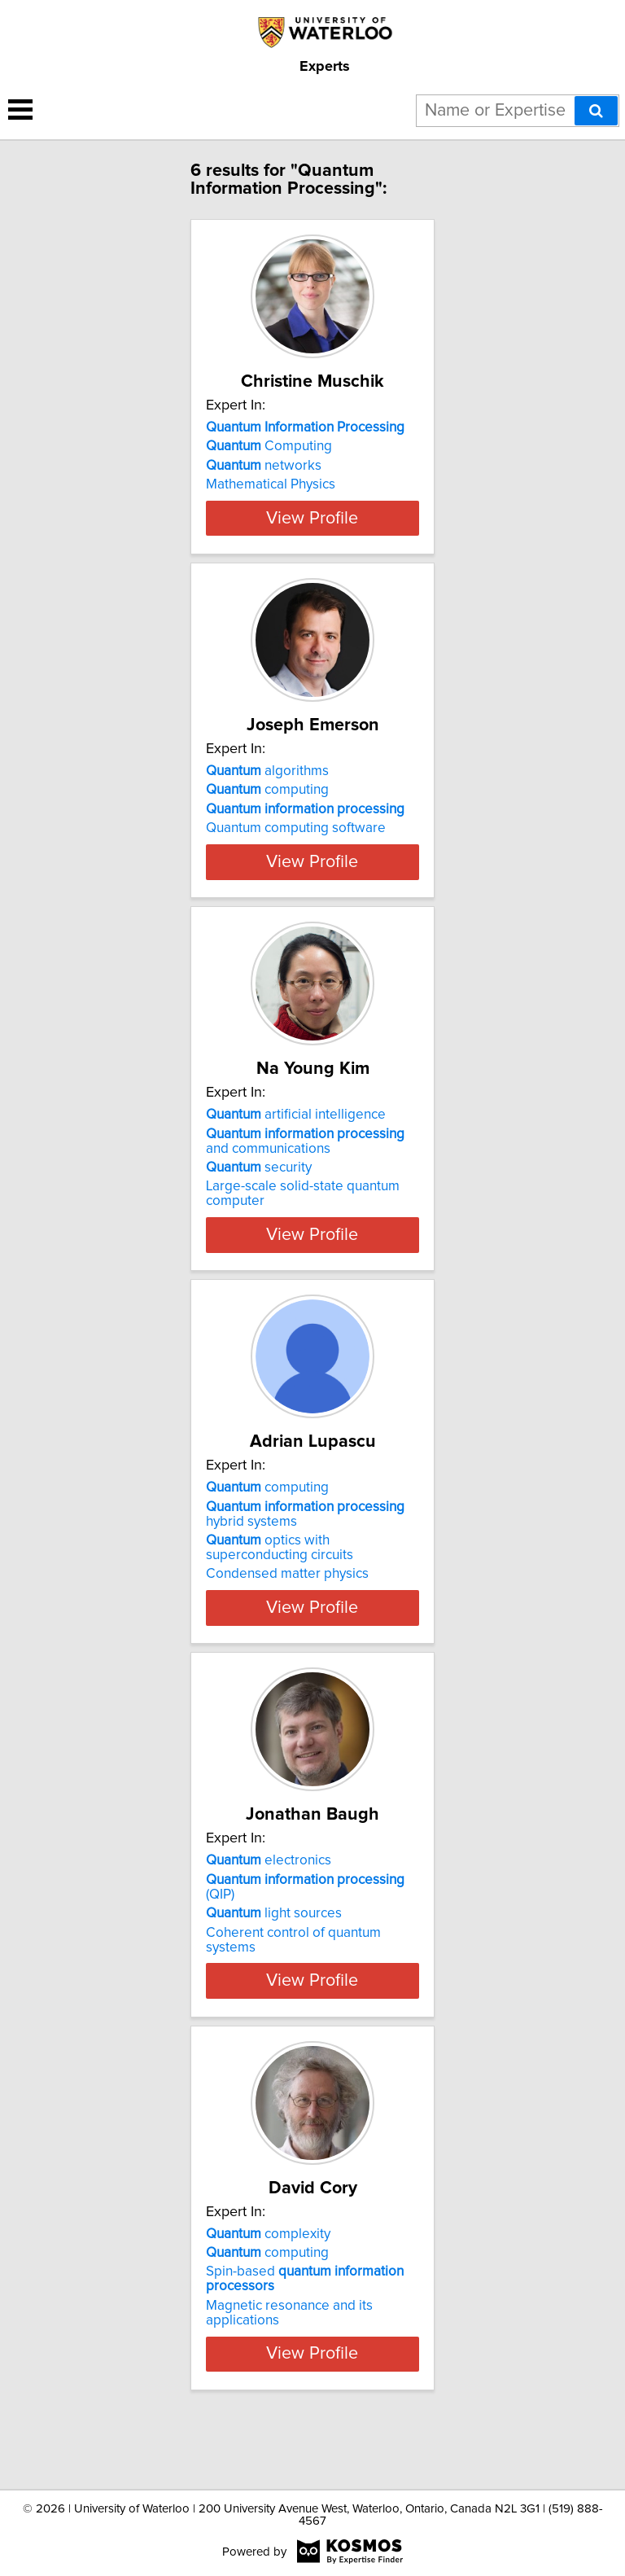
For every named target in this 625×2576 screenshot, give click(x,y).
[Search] (596, 110)
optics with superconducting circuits (279, 1606)
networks (263, 465)
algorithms (267, 800)
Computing (269, 446)
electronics (268, 1919)
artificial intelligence (296, 1173)
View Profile (312, 547)
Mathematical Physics (270, 484)
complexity (268, 2292)
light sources (274, 1972)
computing (267, 819)
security (259, 1226)
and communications (305, 1199)
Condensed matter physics (287, 1632)
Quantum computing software (296, 857)
